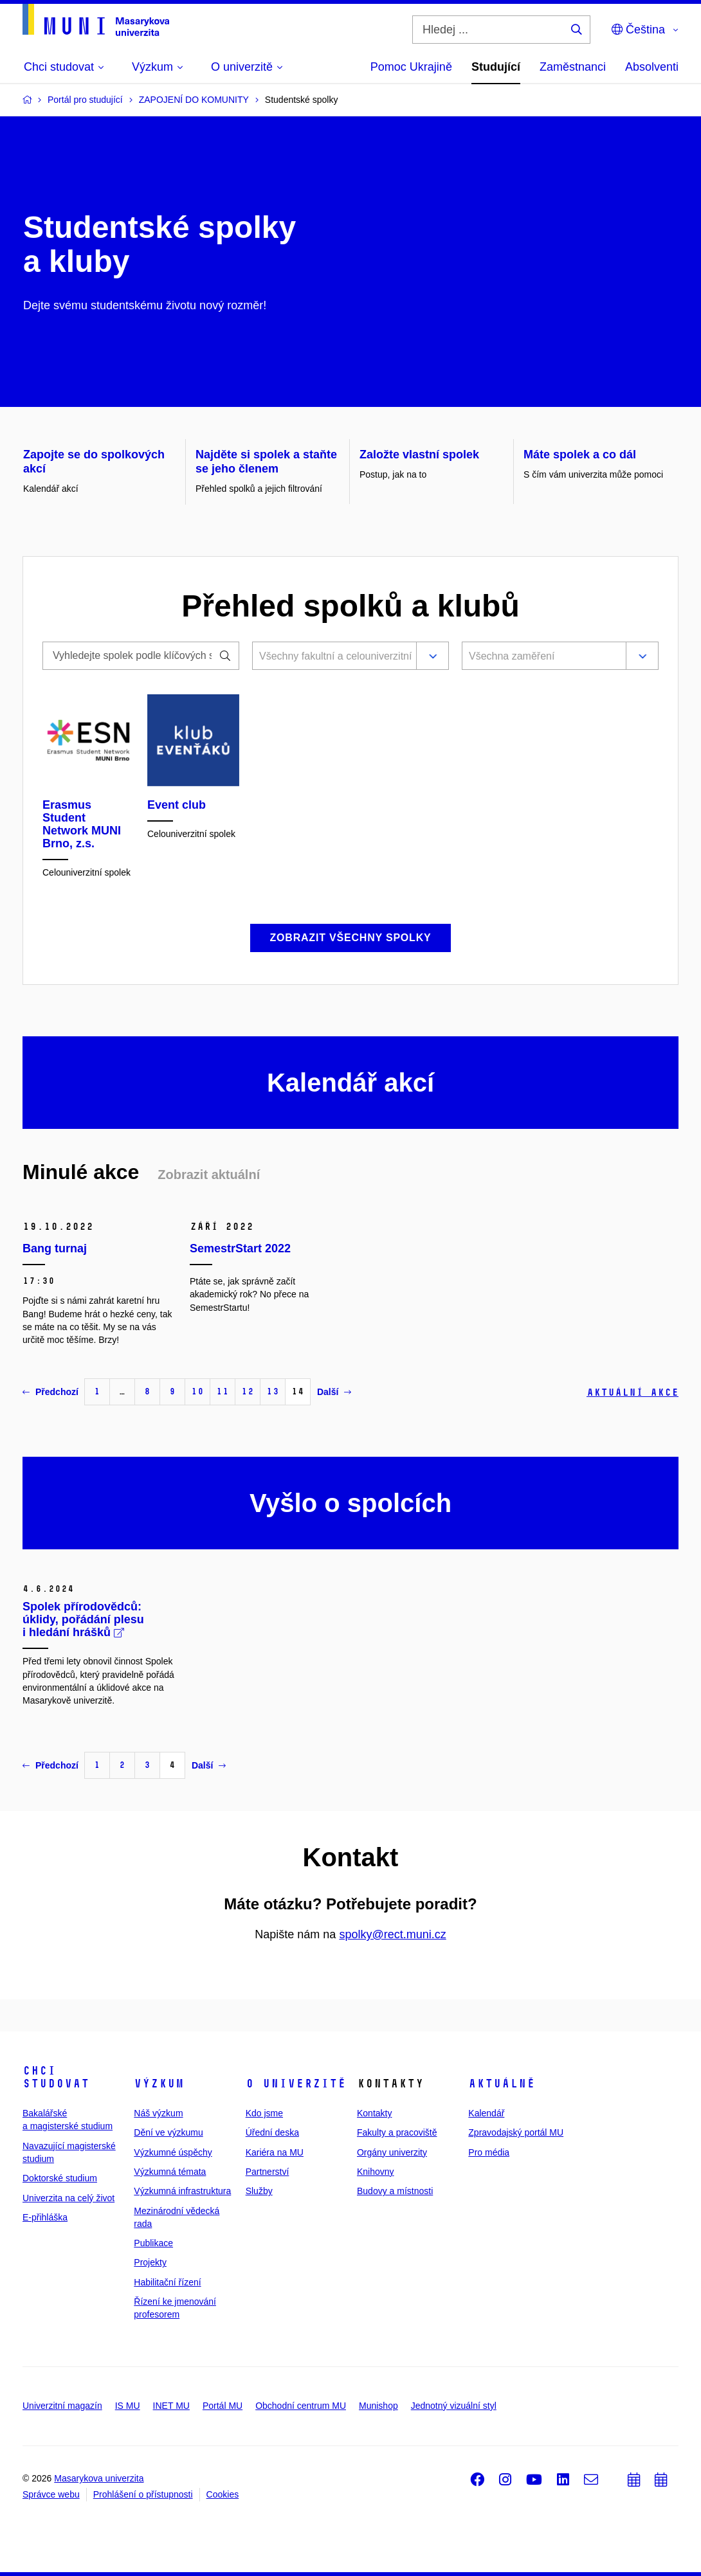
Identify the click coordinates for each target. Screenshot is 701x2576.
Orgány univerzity (392, 2152)
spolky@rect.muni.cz (392, 1934)
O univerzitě (296, 2083)
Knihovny (375, 2171)
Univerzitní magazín (62, 2405)
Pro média (488, 2152)
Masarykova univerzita (98, 2478)
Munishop (378, 2405)
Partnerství (267, 2171)
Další (334, 1392)
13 (272, 1391)
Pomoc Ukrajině (411, 66)
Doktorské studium (60, 2178)
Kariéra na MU (275, 2152)
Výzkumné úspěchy (173, 2152)
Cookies (222, 2494)
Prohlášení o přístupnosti (143, 2494)
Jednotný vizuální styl (453, 2405)
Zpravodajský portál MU (515, 2132)
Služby (259, 2191)
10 (197, 1391)
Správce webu (51, 2494)
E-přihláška (45, 2217)
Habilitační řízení (167, 2282)
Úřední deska (272, 2132)
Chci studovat (56, 2077)
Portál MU (222, 2405)
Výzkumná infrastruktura (182, 2191)
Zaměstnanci (573, 66)
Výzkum (159, 2083)
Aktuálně (501, 2083)
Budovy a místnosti (395, 2191)
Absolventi (651, 66)
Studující (495, 66)
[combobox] (331, 657)
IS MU (127, 2405)
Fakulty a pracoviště (397, 2132)
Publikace (153, 2243)
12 (247, 1391)
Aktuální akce (632, 1392)
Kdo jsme (264, 2113)
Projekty (150, 2262)
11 (222, 1391)
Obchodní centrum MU (300, 2405)
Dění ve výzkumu (168, 2132)
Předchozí (50, 1392)
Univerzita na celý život (68, 2198)
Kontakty (374, 2113)
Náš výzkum (158, 2113)
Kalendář (486, 2113)
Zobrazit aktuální (209, 1174)
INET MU (171, 2405)
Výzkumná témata (170, 2171)
